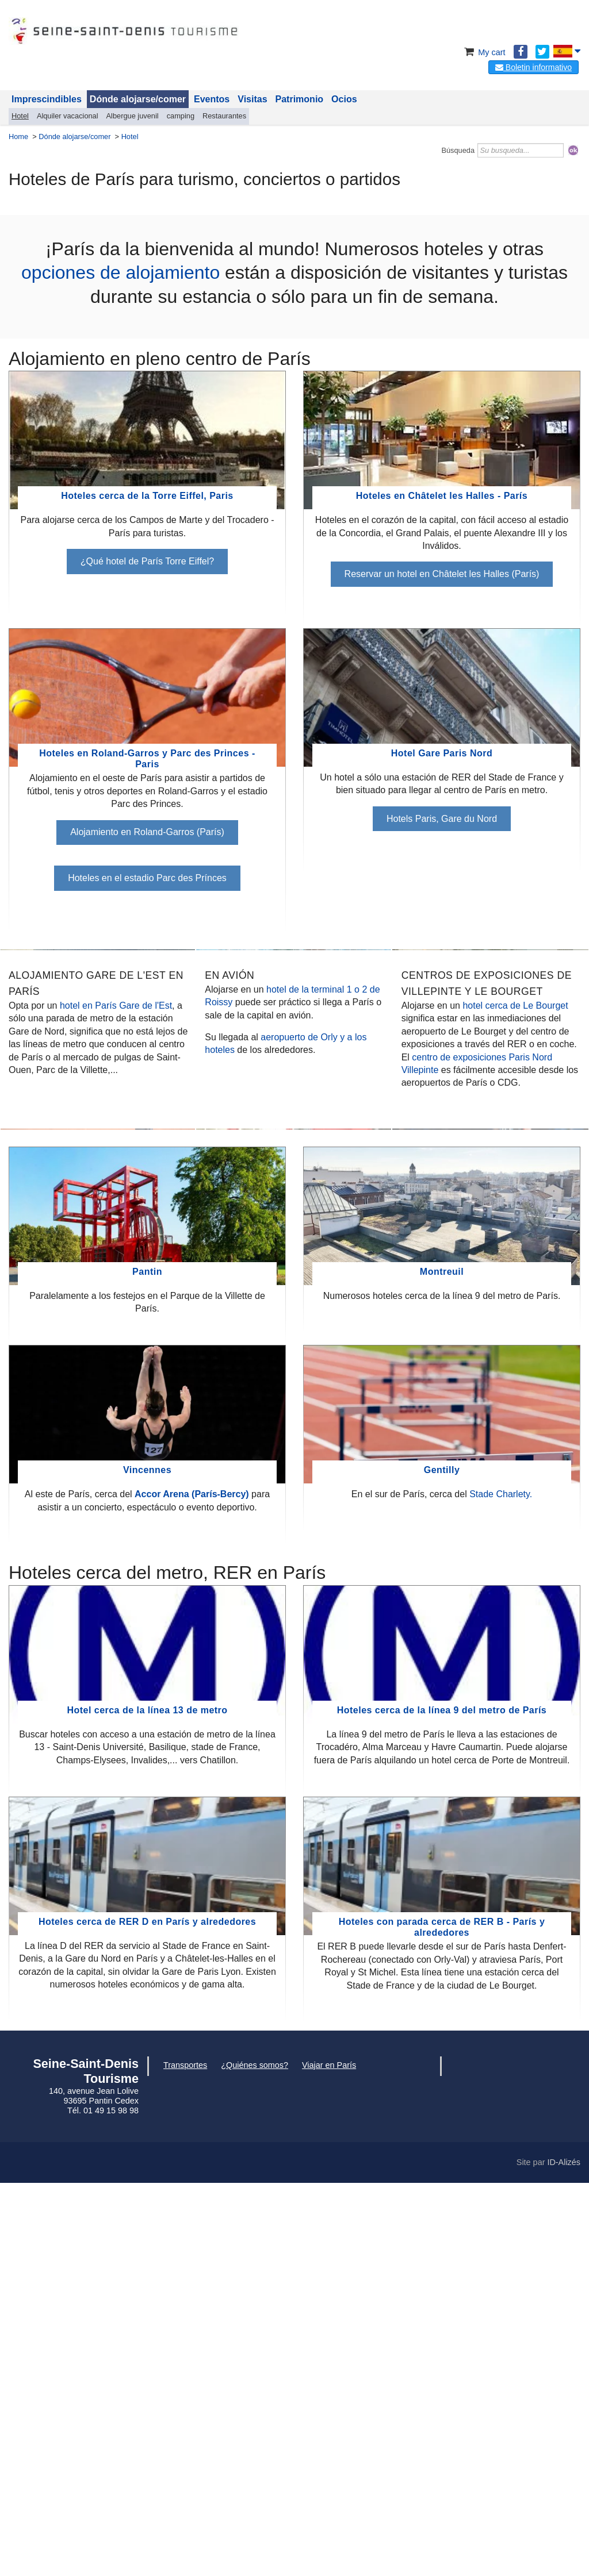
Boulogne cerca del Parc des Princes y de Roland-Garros (98, 1466)
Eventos (212, 99)
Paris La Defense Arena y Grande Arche (294, 1458)
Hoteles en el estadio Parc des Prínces (147, 878)
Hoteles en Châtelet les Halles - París (441, 496)
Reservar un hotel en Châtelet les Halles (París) (442, 574)
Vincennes (147, 1861)
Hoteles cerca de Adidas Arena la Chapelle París (490, 1083)
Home (18, 136)
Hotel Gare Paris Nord (441, 753)
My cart (483, 52)
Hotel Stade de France (98, 1075)
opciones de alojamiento (120, 272)
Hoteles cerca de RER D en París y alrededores (147, 2312)
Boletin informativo (533, 67)
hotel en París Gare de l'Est (116, 1201)
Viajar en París (329, 2455)
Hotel (20, 116)
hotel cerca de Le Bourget (515, 1201)
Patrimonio (300, 99)
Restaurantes (224, 116)
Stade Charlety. (500, 1885)
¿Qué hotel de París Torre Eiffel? (147, 561)
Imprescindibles (47, 99)
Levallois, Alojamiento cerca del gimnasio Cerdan (490, 1466)
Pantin (147, 1662)
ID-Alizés (563, 2553)
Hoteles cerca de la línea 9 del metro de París (441, 2101)
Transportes (185, 2455)
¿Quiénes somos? (254, 2455)
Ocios (344, 99)
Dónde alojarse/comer (138, 99)
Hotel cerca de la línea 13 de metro (147, 2101)
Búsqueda (458, 150)
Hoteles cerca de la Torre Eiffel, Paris (147, 496)
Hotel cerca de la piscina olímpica (294, 1083)
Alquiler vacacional (67, 116)
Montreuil (442, 1662)
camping (180, 116)
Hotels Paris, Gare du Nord (442, 819)
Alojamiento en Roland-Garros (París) (147, 832)
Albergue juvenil (132, 116)
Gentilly (442, 1861)
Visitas (252, 99)
